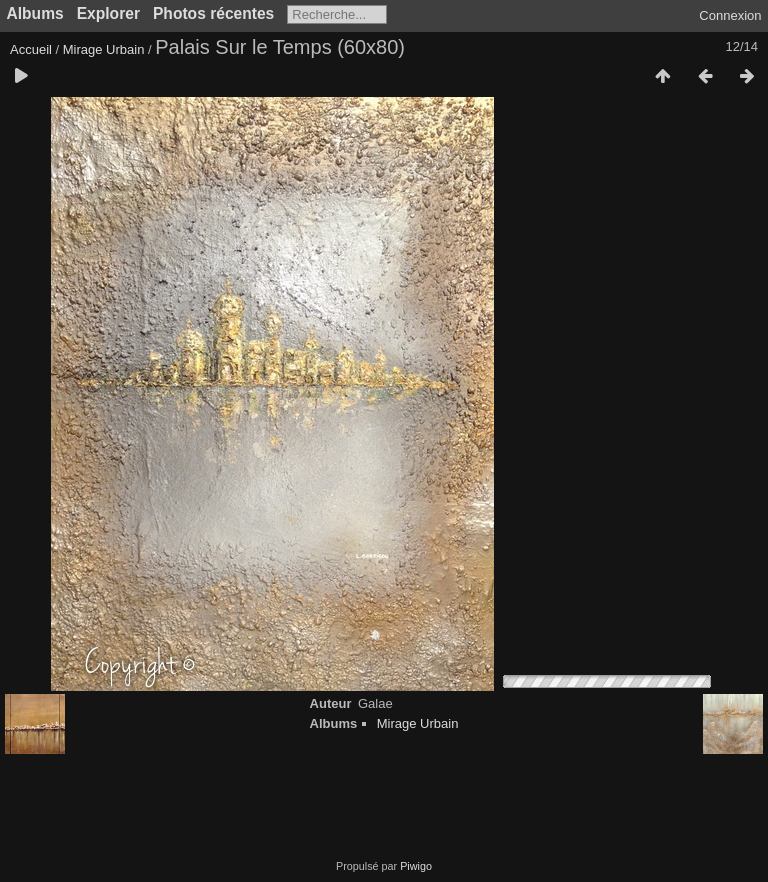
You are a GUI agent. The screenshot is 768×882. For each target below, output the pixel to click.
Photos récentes (213, 13)
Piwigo (416, 866)
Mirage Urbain (104, 49)
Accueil (31, 49)
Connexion (730, 15)
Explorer (108, 13)
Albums (35, 13)
